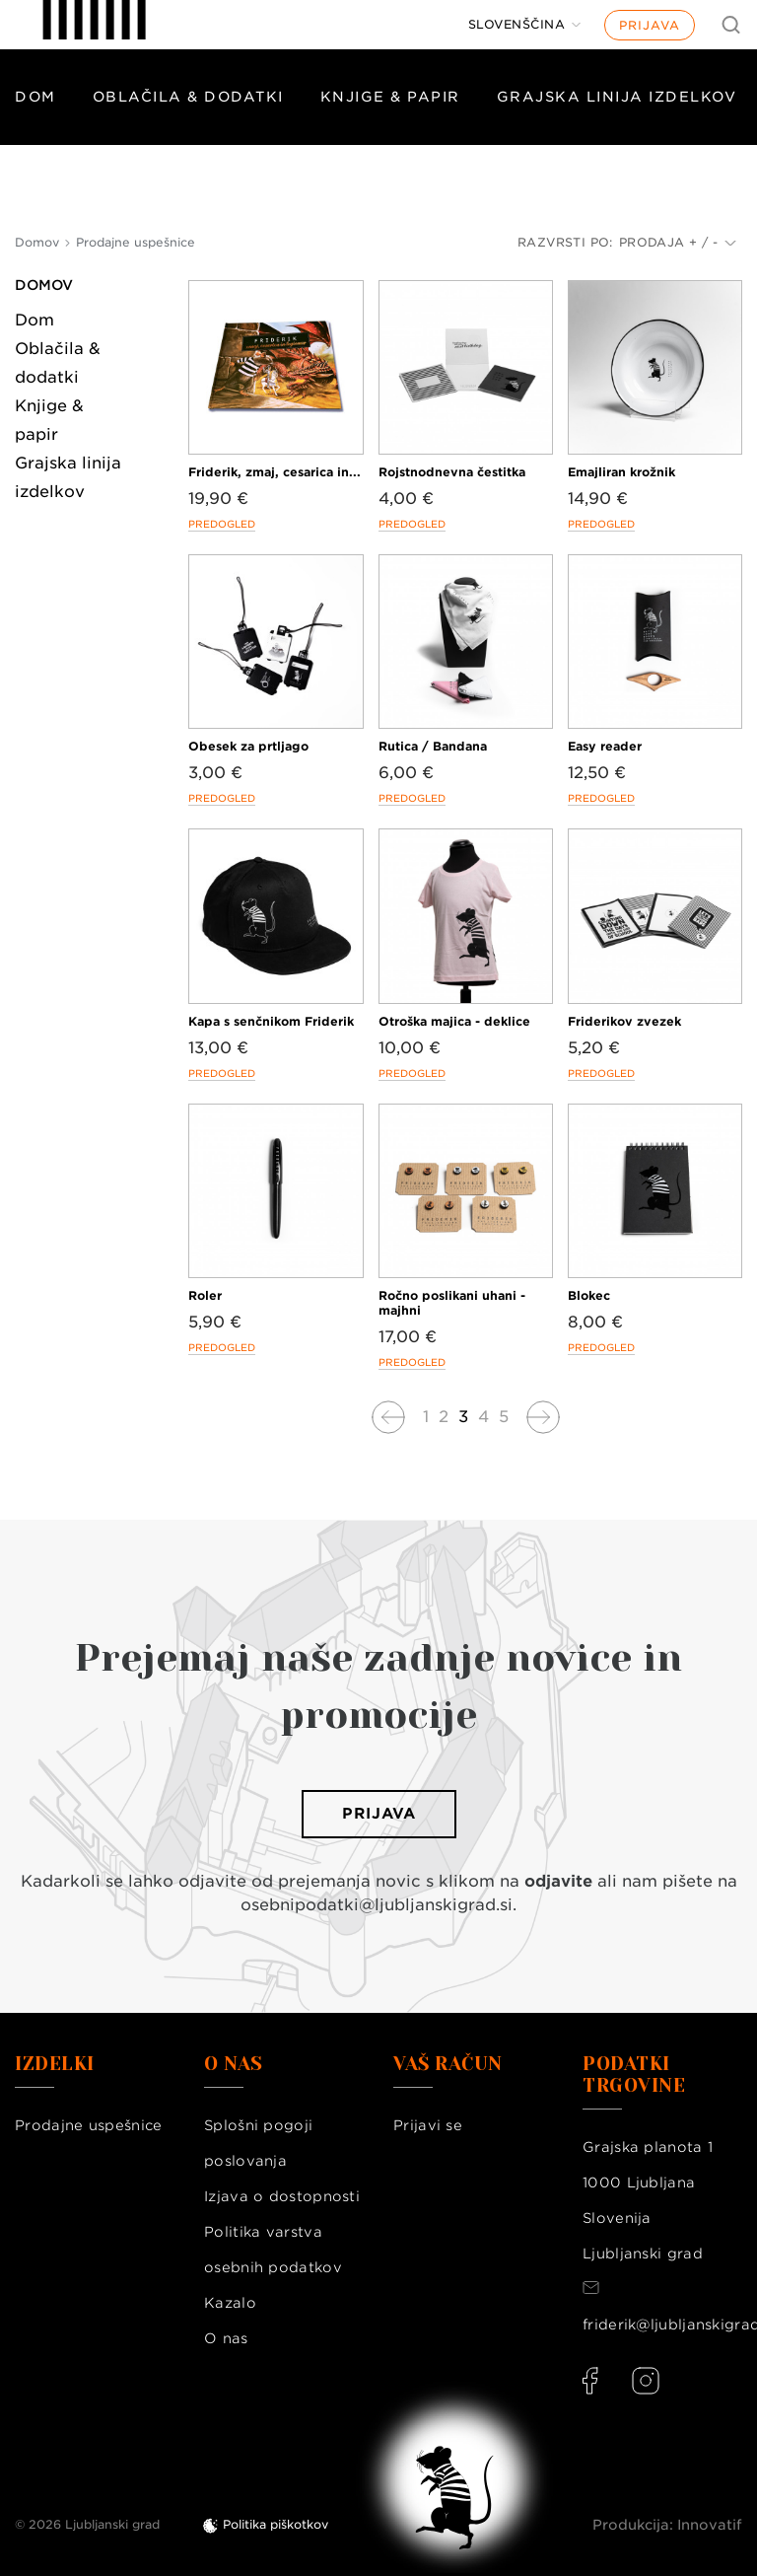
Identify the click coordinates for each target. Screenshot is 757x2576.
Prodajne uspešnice (88, 2125)
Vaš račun (448, 2064)
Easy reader (605, 746)
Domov (44, 285)
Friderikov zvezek (624, 1021)
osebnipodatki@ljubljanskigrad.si (377, 1905)
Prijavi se (427, 2125)
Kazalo (230, 2303)
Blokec (589, 1295)
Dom (35, 97)
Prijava (649, 25)
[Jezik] (525, 25)
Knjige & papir (390, 97)
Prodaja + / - (677, 242)
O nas (226, 2338)
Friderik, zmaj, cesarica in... (274, 472)
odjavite (558, 1881)
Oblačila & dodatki (188, 97)
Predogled (221, 524)
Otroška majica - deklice (454, 1021)
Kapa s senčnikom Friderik (271, 1021)
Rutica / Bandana (432, 746)
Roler (205, 1295)
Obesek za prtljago (248, 746)
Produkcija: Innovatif (667, 2525)
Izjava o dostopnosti (282, 2196)
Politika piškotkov (275, 2524)
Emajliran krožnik (621, 472)
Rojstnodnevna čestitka (451, 472)
